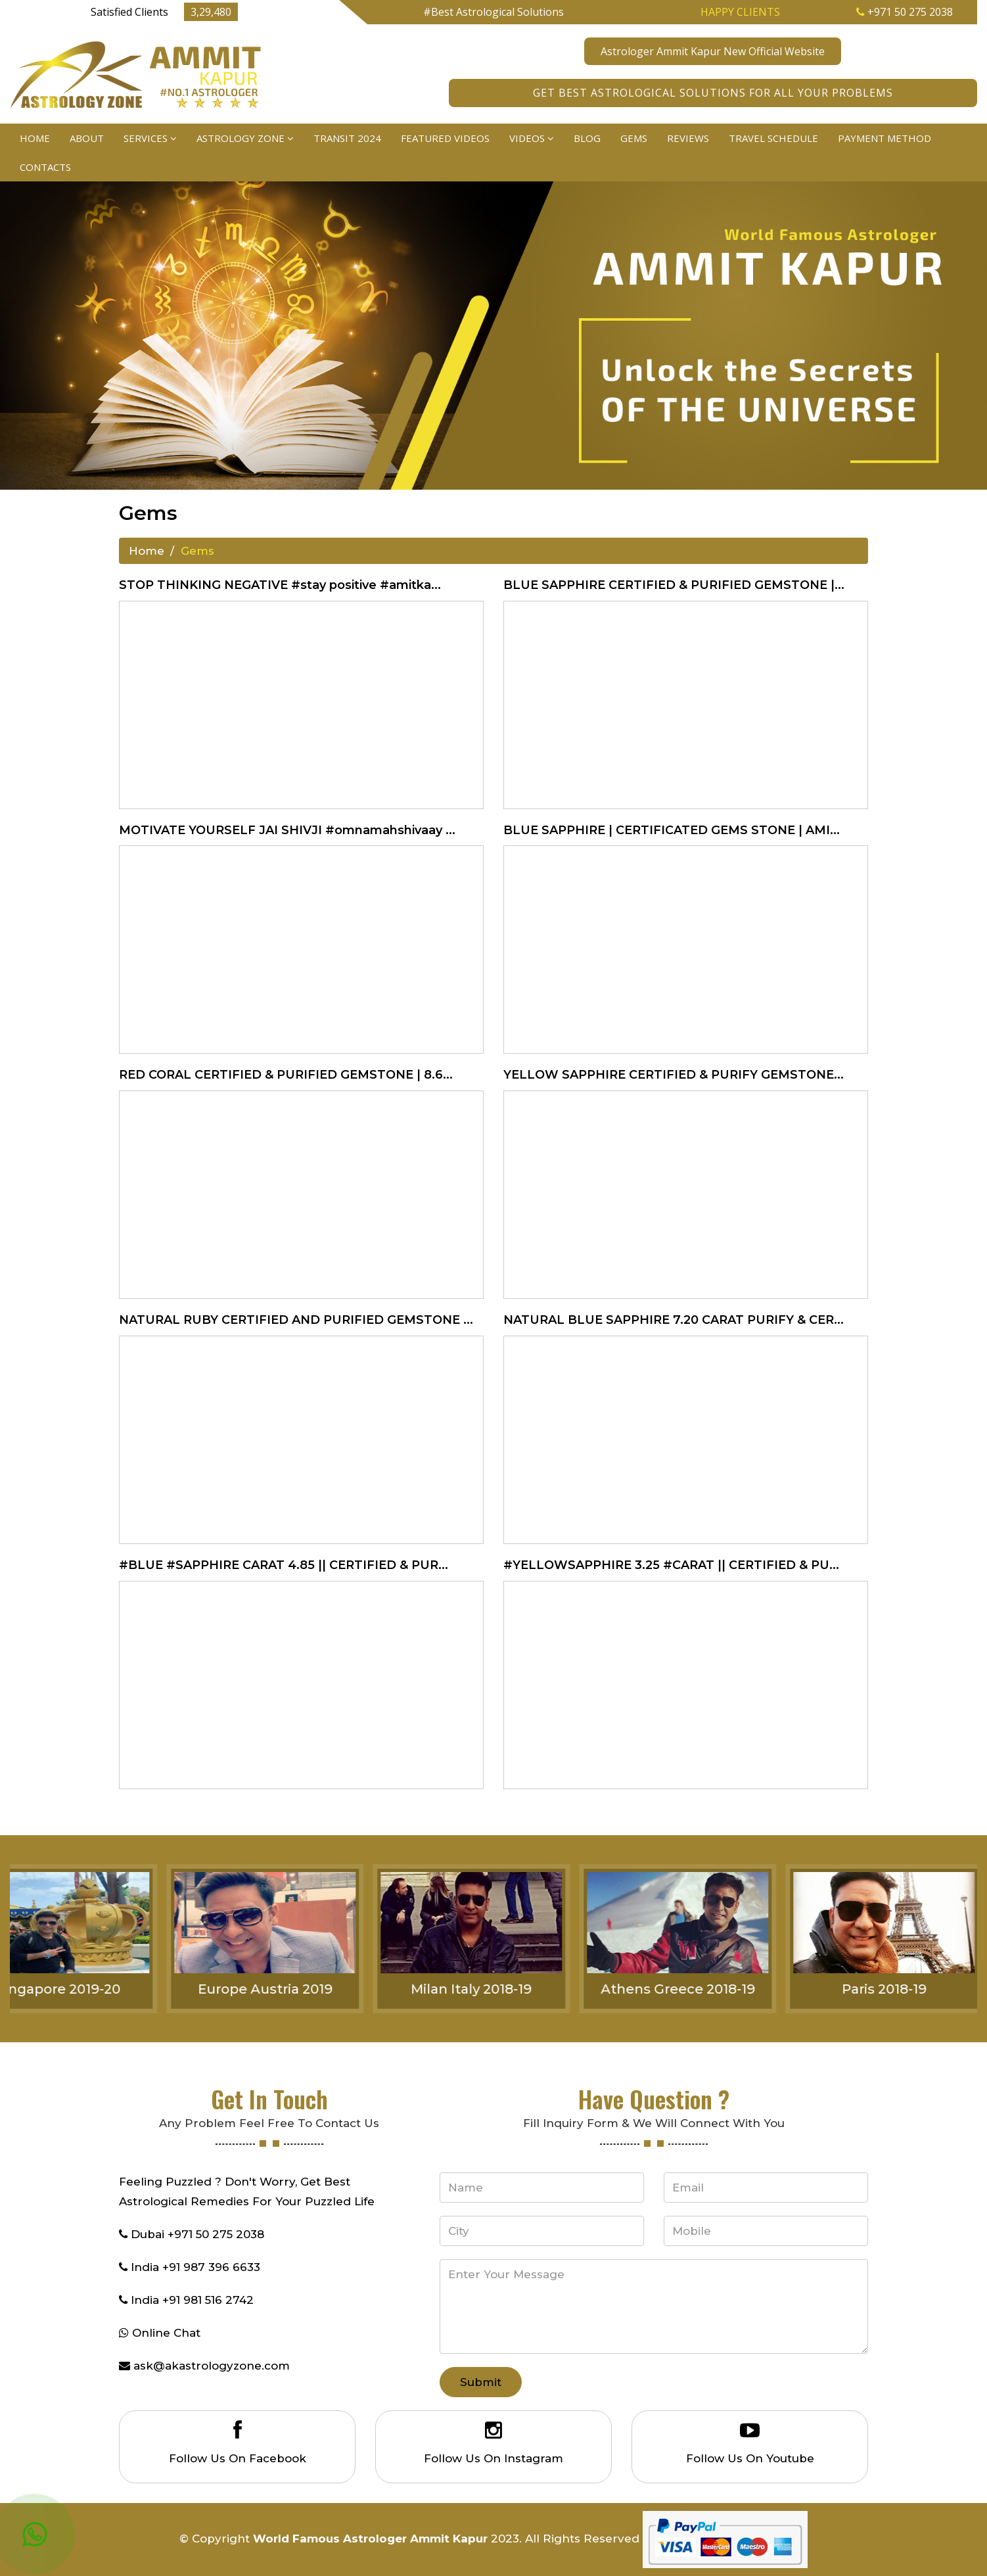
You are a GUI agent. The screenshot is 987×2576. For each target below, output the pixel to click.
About (87, 138)
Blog (587, 138)
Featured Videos (445, 138)
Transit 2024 (347, 138)
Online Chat (166, 2332)
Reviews (688, 138)
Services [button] (150, 138)
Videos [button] (531, 138)
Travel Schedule (773, 138)
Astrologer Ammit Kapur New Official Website (713, 51)
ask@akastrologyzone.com (211, 2365)
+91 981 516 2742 (208, 2300)
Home (35, 138)
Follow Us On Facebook (237, 2458)
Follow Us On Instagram (493, 2458)
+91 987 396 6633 (211, 2267)
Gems (633, 138)
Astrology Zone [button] (245, 138)
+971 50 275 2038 (904, 12)
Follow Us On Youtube (750, 2458)
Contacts (45, 167)
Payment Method (884, 138)
